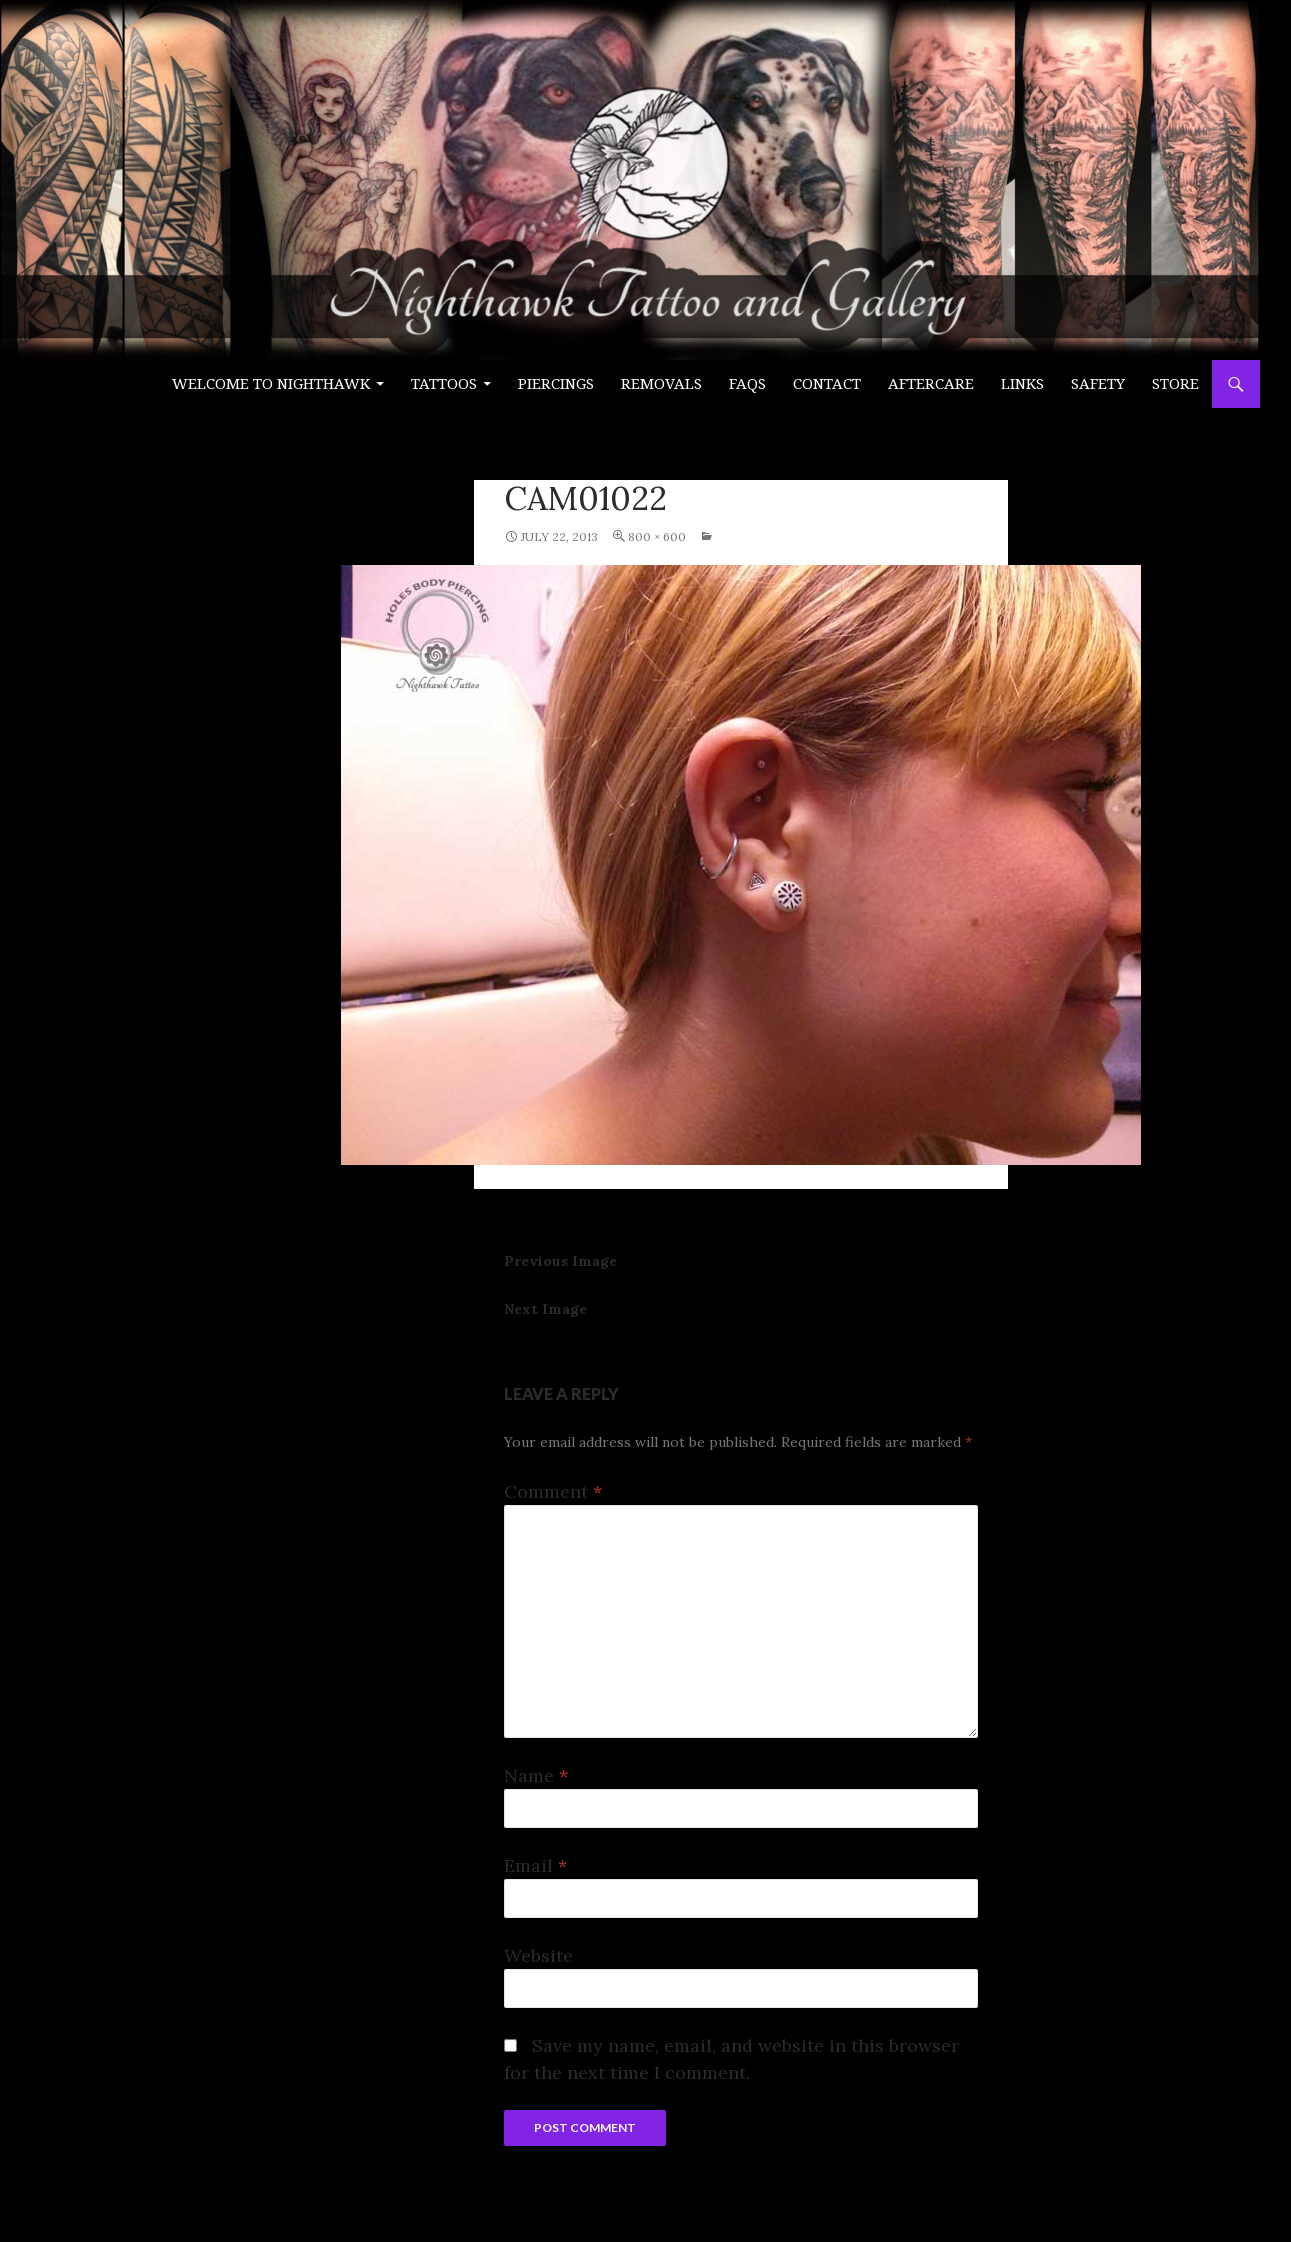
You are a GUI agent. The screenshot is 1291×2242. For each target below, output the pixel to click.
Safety (1098, 384)
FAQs (747, 384)
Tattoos (444, 384)
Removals (661, 384)
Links (1022, 384)
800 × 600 (657, 536)
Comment (553, 1491)
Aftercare (931, 384)
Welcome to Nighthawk (271, 384)
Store (1175, 384)
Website (538, 1955)
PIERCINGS (556, 384)
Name (536, 1775)
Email (535, 1865)
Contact (827, 384)
